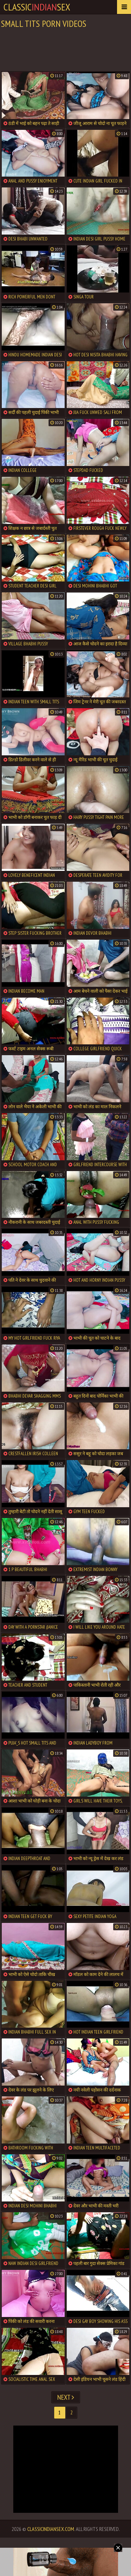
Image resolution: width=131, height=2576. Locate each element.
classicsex (36, 6)
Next (65, 2397)
